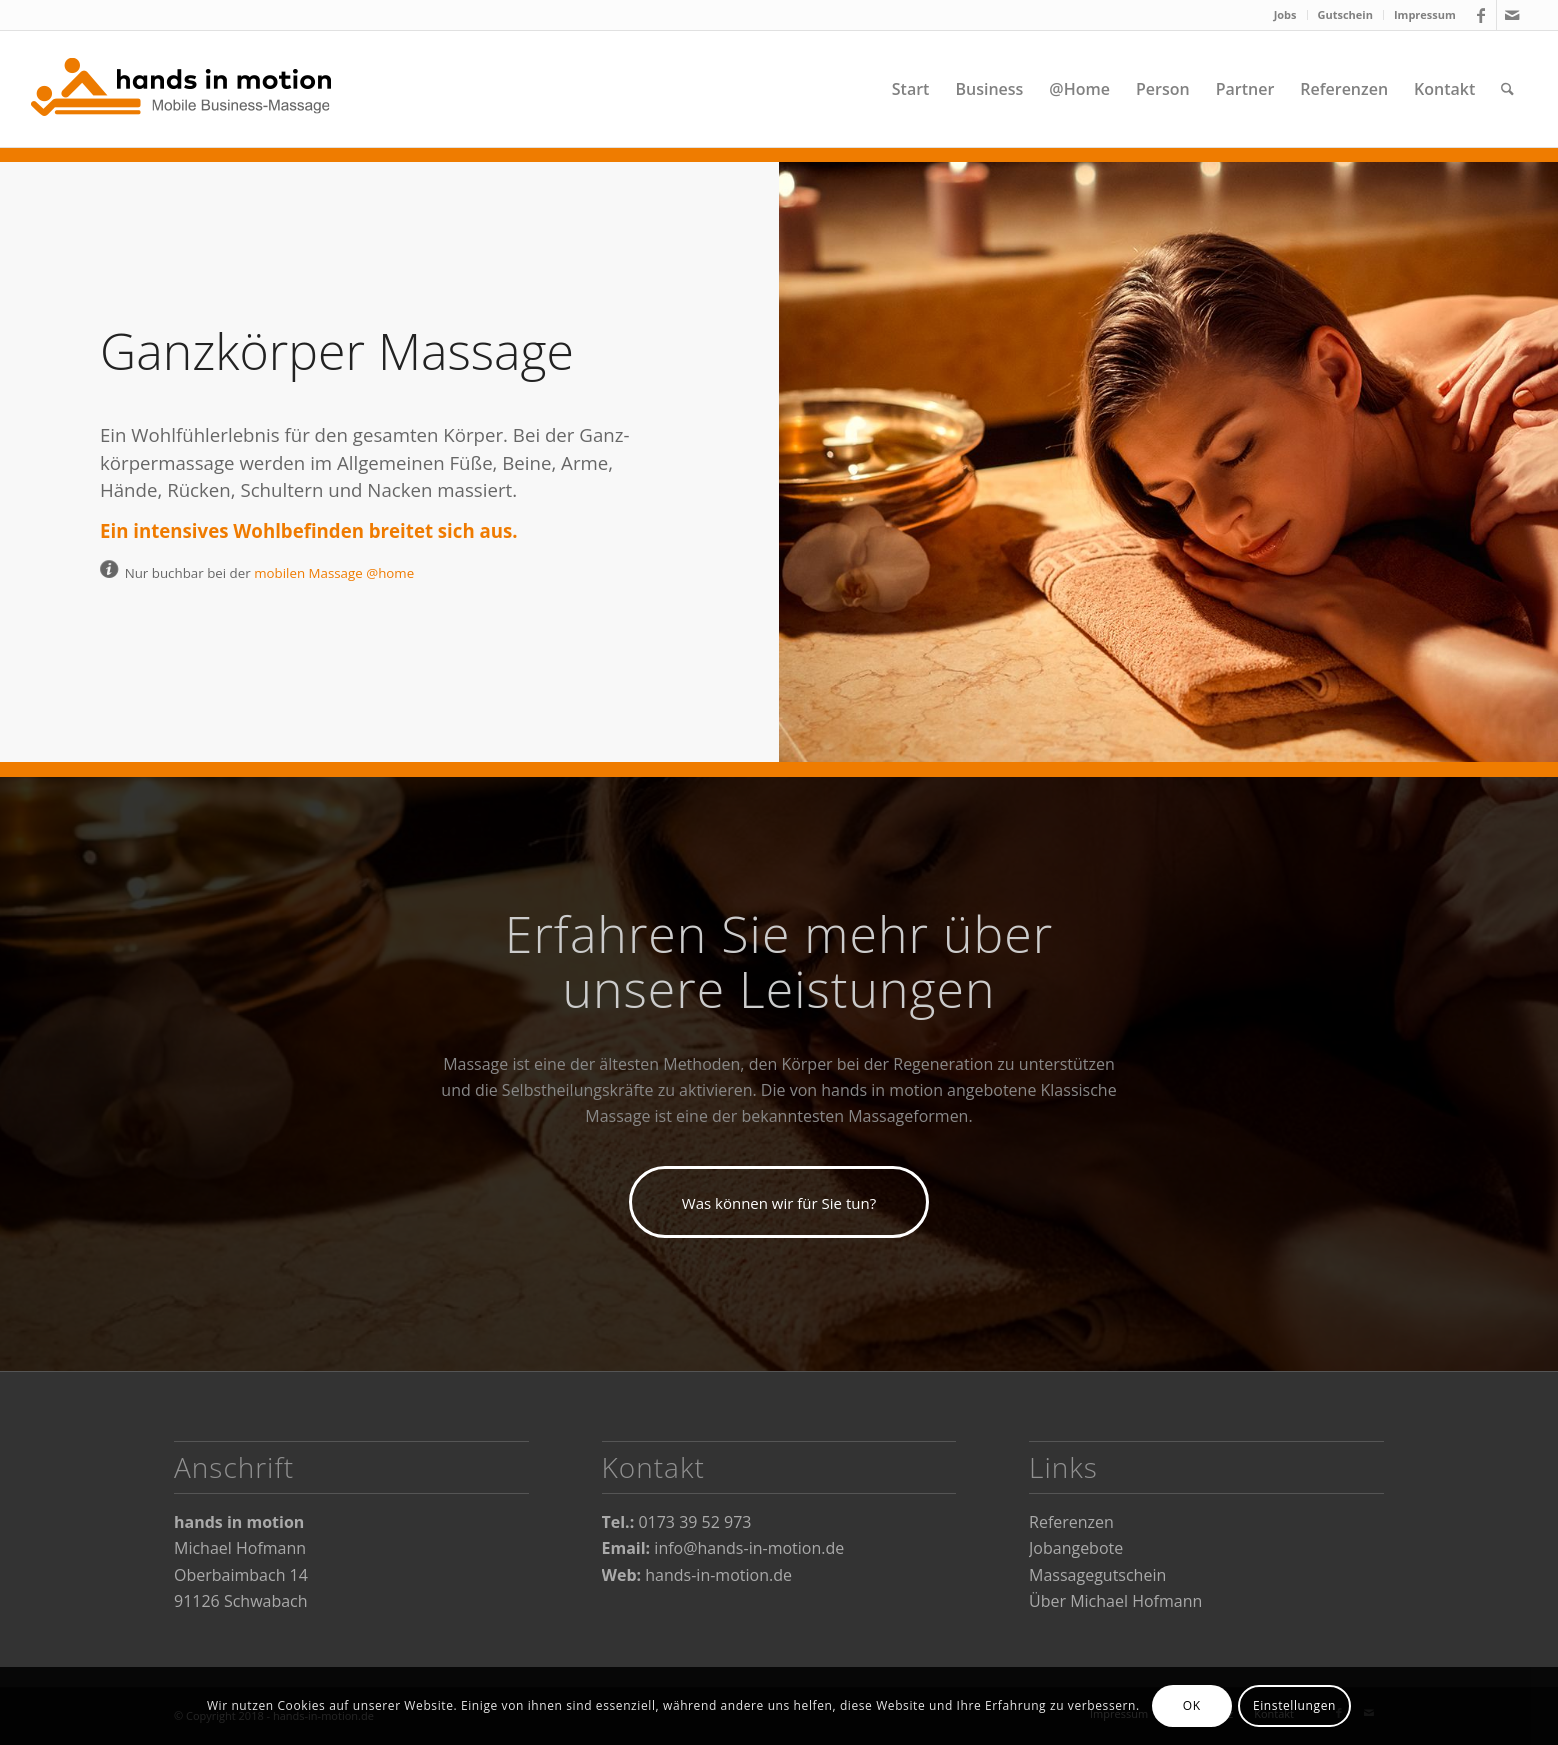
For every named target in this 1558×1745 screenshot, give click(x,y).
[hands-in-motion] (181, 89)
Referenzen (1071, 1522)
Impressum (1425, 14)
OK (1192, 1705)
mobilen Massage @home (334, 573)
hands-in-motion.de (718, 1575)
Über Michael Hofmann (1115, 1601)
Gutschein (1345, 14)
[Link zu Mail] (1512, 15)
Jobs (1285, 14)
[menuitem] (1286, 15)
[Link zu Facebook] (1481, 15)
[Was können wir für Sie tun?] (779, 1202)
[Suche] (1507, 89)
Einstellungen (1294, 1705)
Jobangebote (1076, 1548)
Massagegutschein (1097, 1575)
